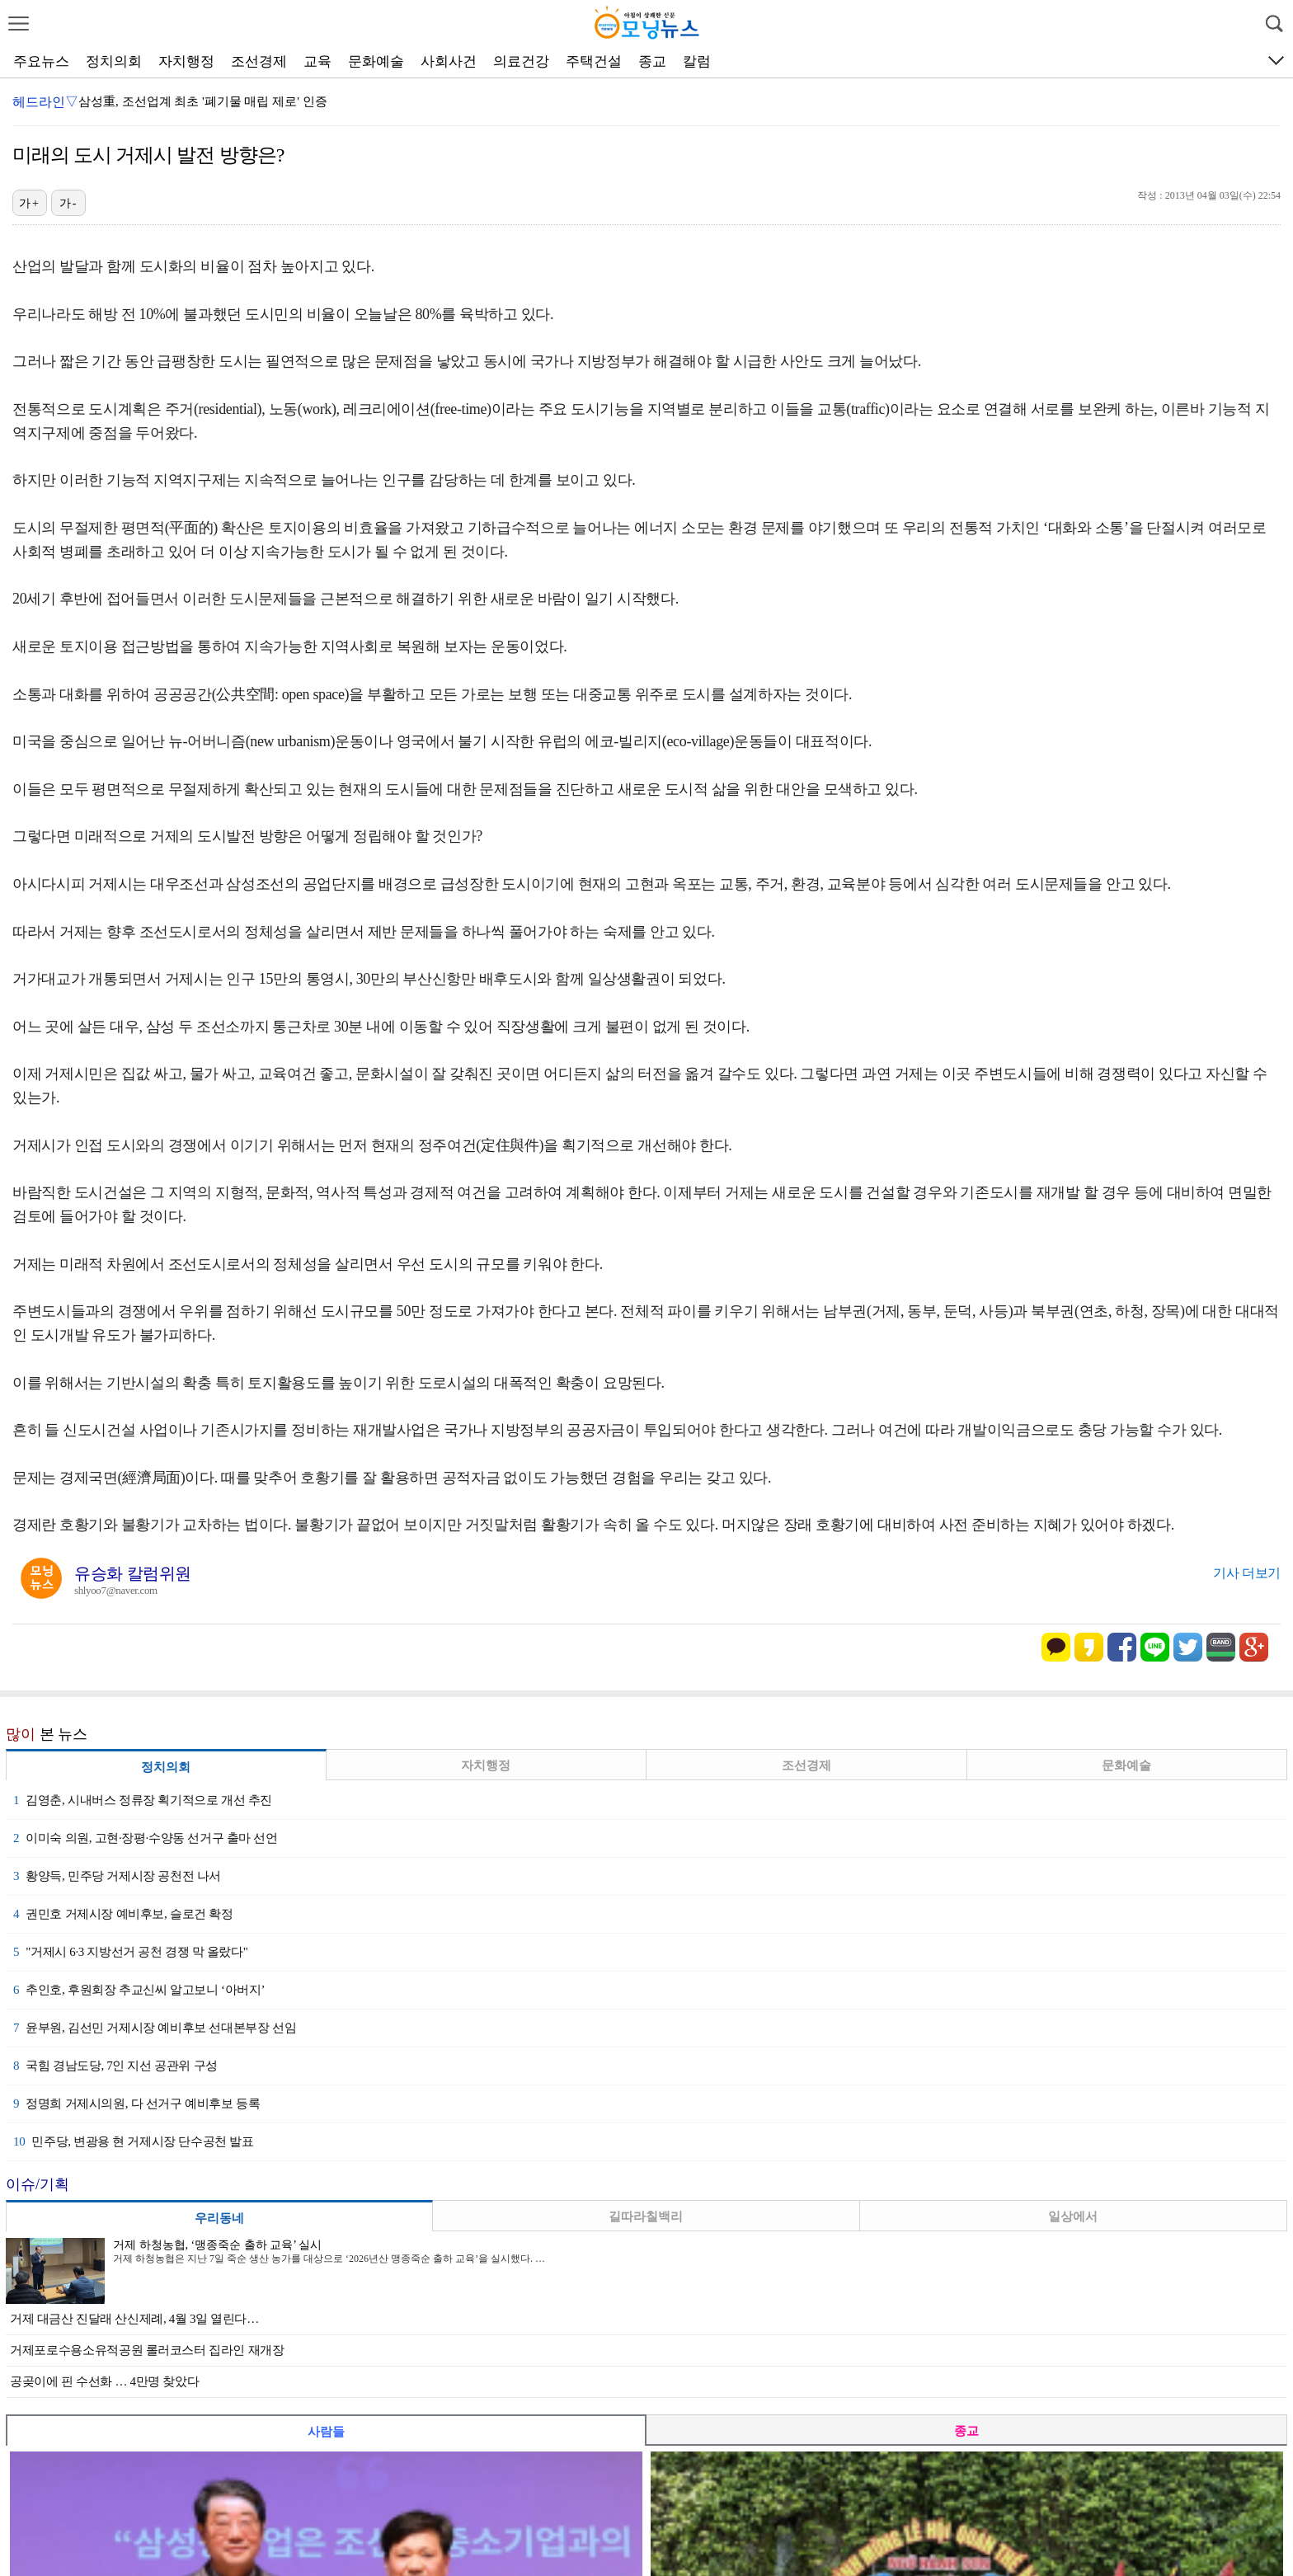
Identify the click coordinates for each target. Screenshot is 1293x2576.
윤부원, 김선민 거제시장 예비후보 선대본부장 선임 (154, 2027)
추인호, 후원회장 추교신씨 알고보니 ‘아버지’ (139, 1989)
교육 (317, 61)
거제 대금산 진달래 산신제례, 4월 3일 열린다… (134, 2318)
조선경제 (259, 61)
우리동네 (219, 2218)
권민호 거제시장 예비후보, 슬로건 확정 (123, 1913)
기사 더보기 (1247, 1573)
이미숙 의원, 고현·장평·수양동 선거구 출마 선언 (145, 1838)
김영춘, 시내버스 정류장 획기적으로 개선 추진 (142, 1800)
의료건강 (521, 61)
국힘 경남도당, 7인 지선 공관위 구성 (115, 2065)
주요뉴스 (41, 61)
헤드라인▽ (45, 102)
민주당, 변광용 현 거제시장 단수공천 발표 (133, 2141)
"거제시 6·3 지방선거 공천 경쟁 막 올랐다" (130, 1951)
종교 (652, 61)
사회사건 (449, 61)
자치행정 (186, 61)
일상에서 (1073, 2216)
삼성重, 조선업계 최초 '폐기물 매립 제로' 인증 (202, 101)
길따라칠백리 (646, 2216)
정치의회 (114, 61)
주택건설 (594, 61)
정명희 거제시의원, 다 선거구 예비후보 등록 (136, 2103)
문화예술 (376, 61)
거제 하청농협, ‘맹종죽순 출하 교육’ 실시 (217, 2245)
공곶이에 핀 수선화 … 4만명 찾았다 (104, 2381)
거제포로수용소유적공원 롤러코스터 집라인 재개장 (147, 2350)
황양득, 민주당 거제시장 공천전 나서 (117, 1876)
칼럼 (697, 61)
